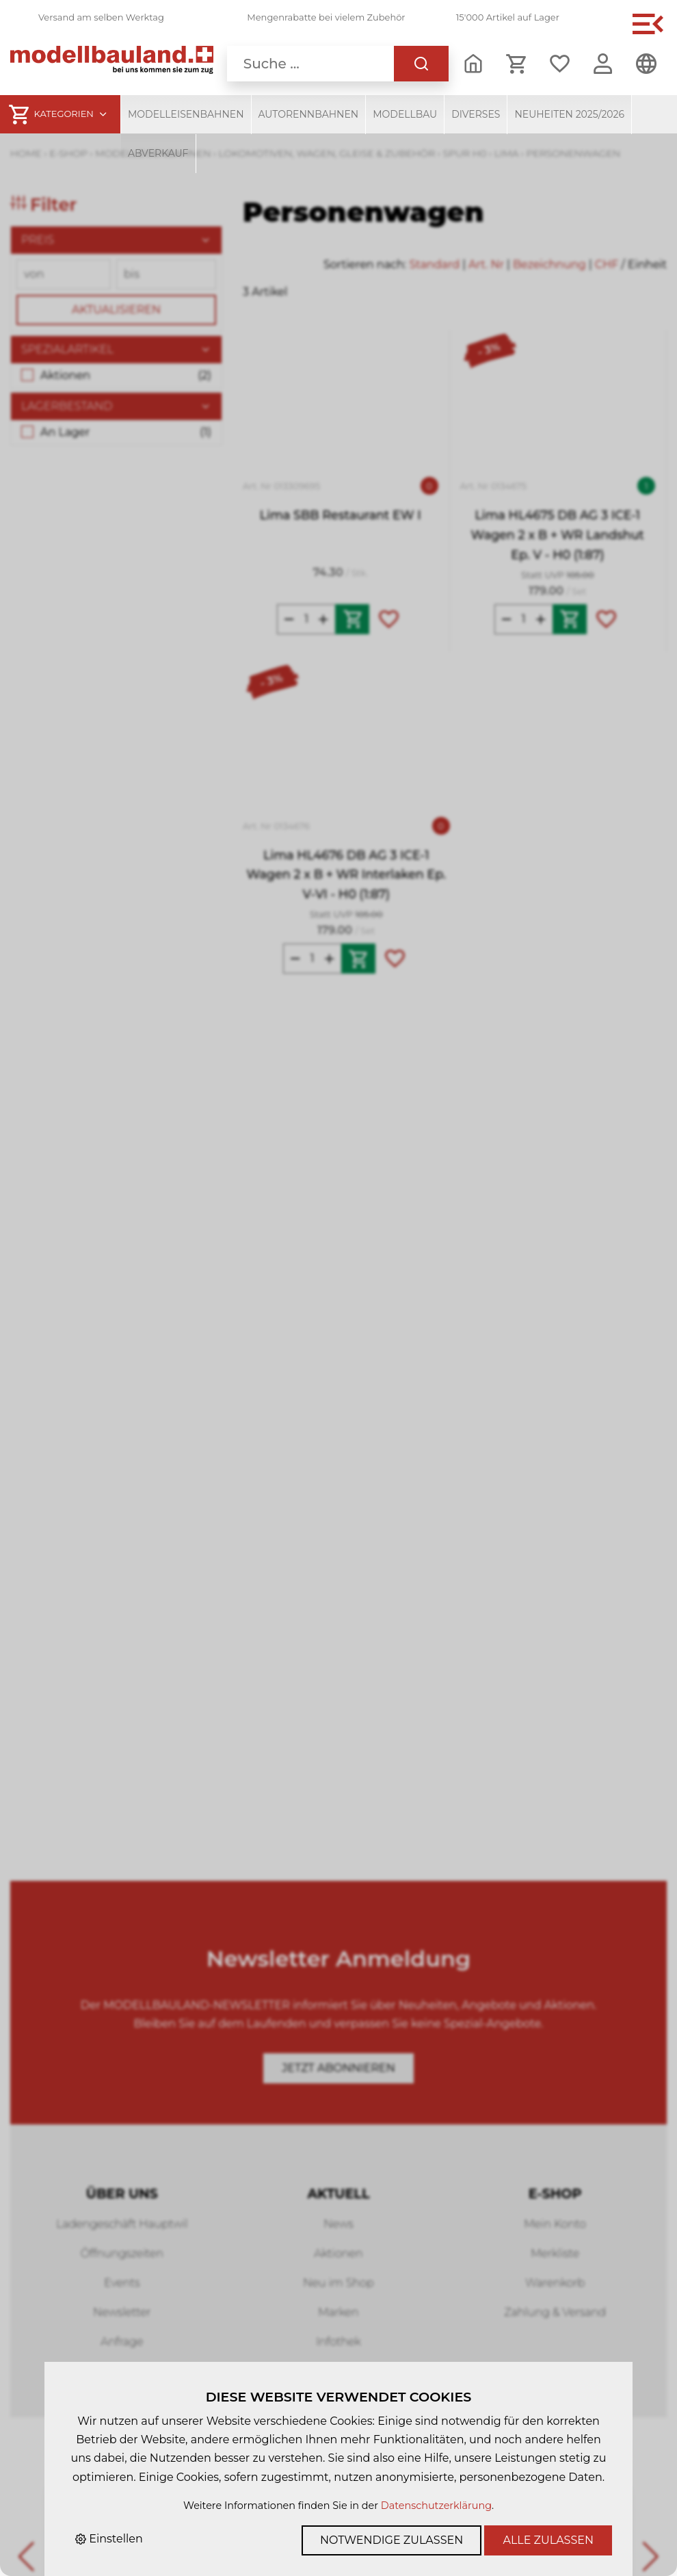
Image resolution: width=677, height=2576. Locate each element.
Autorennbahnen (308, 114)
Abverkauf (158, 153)
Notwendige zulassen (391, 2540)
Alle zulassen (548, 2540)
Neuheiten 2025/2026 (569, 114)
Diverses (475, 114)
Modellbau (405, 114)
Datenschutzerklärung (436, 2505)
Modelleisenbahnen (186, 114)
